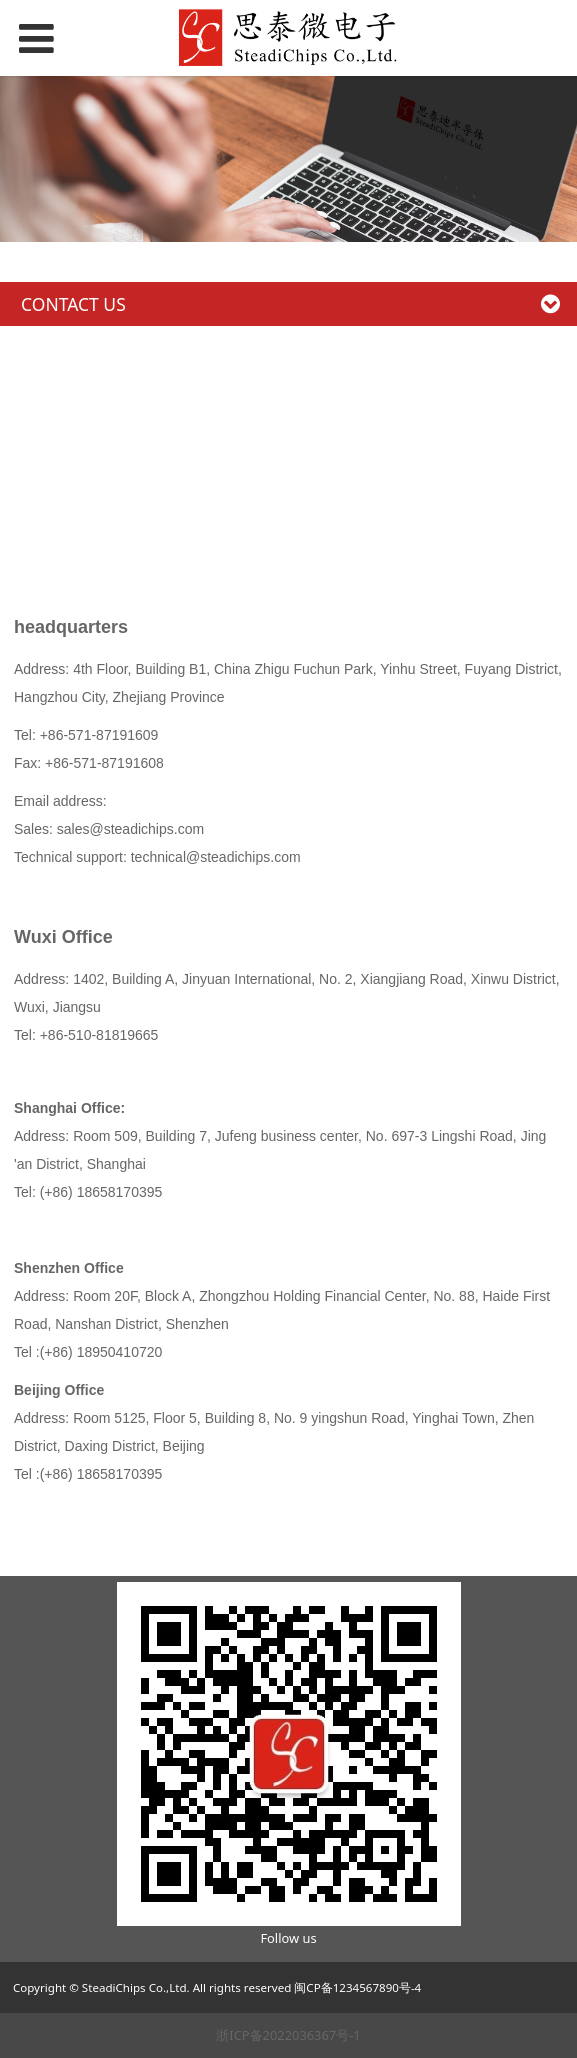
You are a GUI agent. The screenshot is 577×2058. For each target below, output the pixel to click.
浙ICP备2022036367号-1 (288, 2035)
